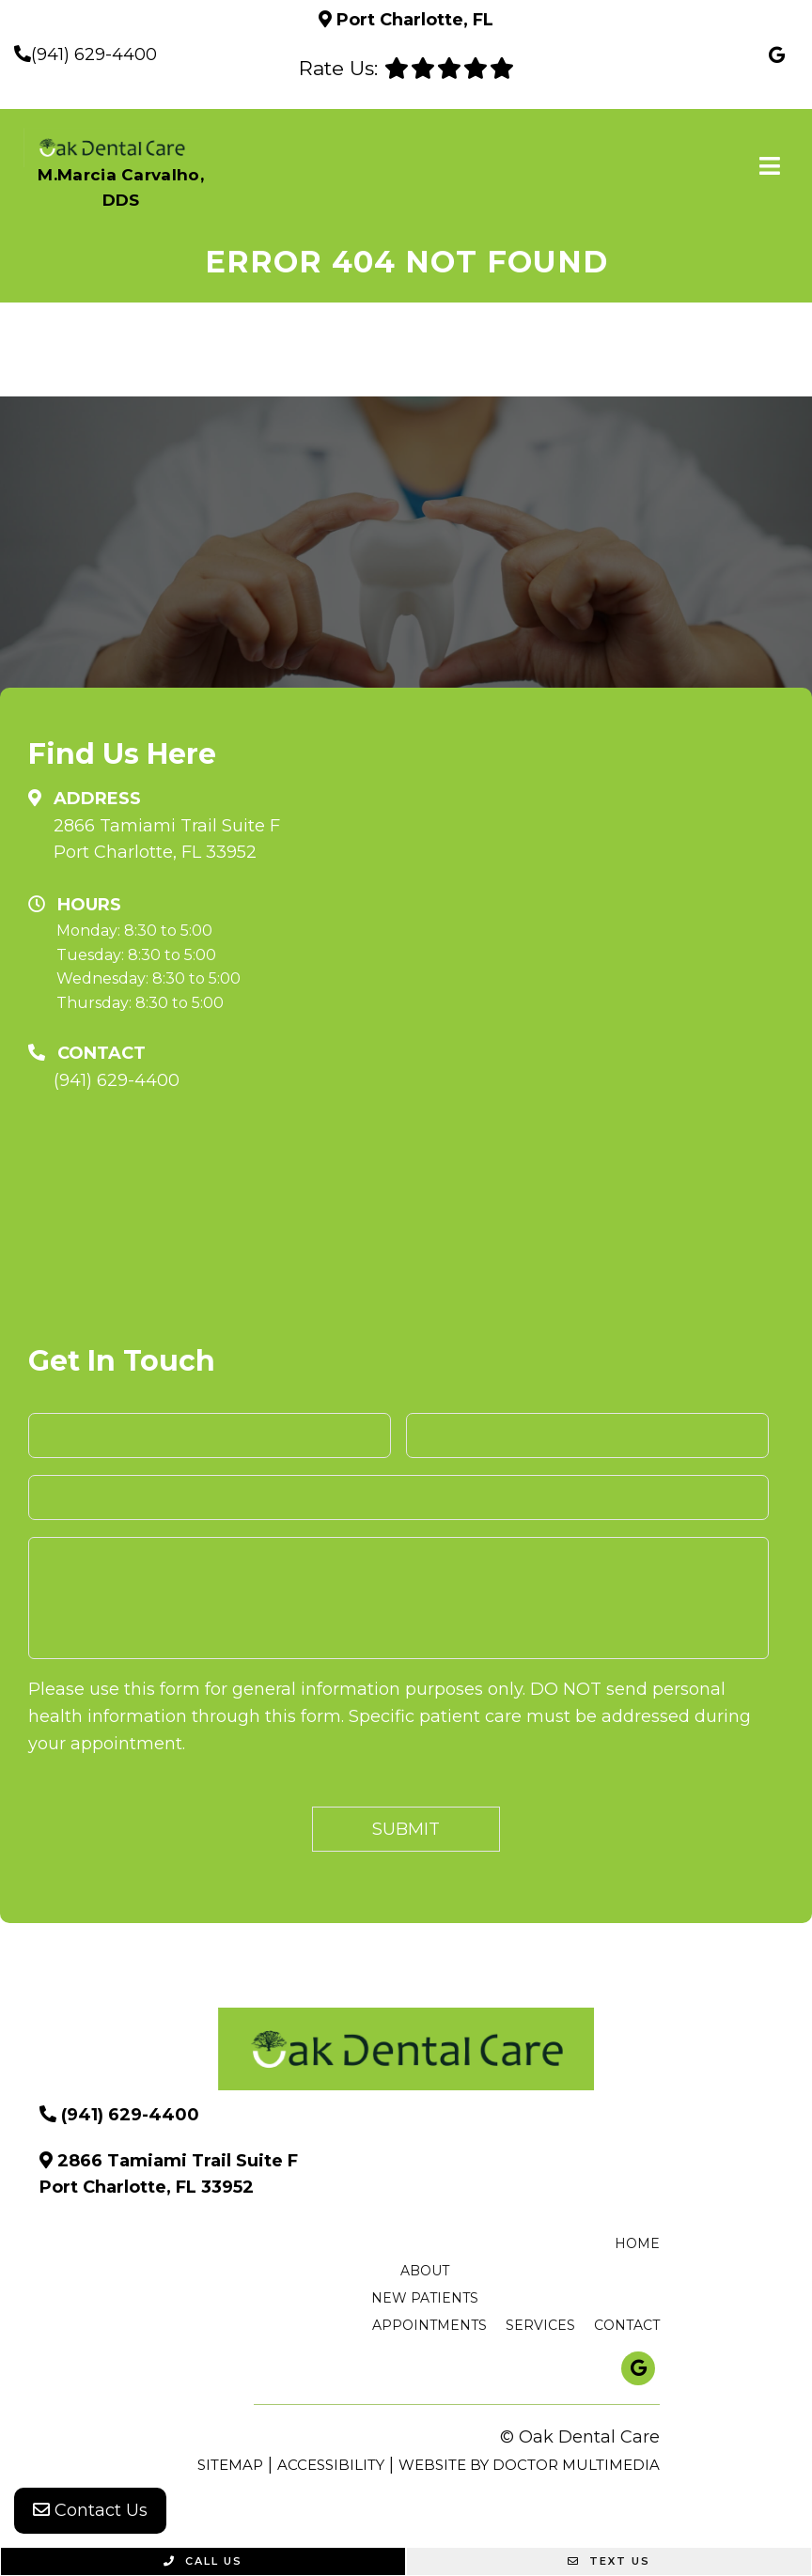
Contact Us (90, 2510)
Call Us (203, 2561)
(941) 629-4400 (94, 54)
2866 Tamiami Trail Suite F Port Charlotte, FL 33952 (167, 839)
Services (540, 2325)
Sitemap (230, 2465)
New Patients (424, 2297)
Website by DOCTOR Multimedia (529, 2465)
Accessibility (330, 2465)
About (424, 2270)
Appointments (429, 2325)
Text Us (609, 2561)
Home (637, 2243)
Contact (627, 2325)
